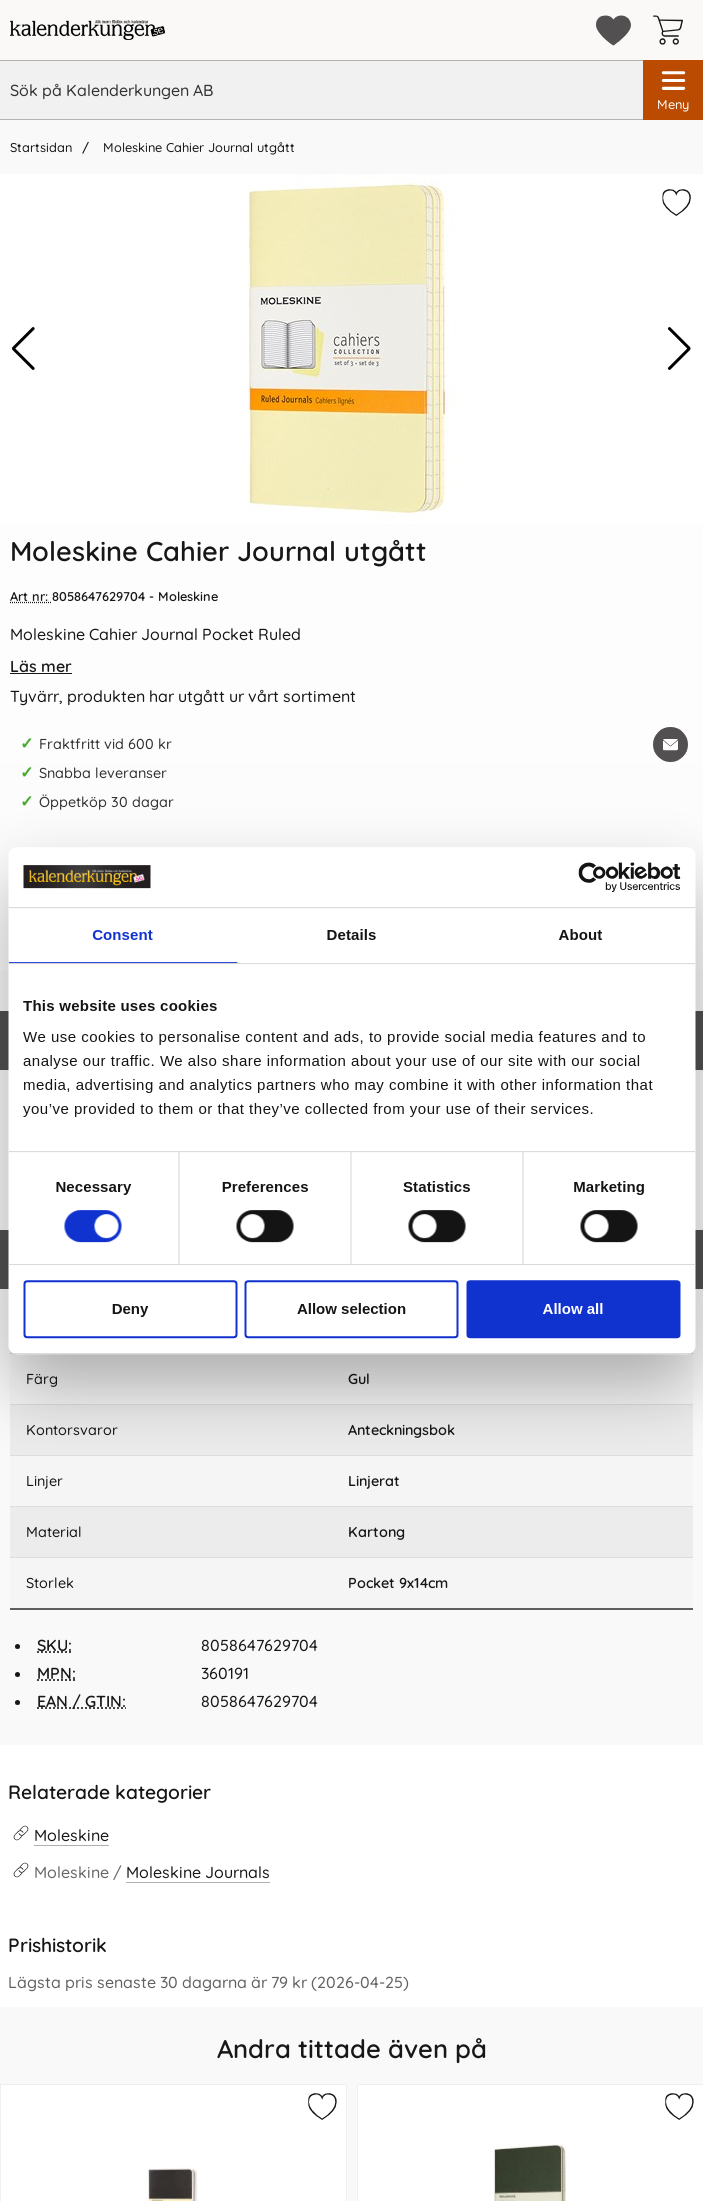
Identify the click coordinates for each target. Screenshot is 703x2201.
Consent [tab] (122, 934)
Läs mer (41, 666)
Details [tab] (352, 934)
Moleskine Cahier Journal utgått (197, 147)
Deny (130, 1308)
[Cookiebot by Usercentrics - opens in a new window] (592, 877)
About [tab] (581, 934)
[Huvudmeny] (673, 90)
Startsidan (41, 147)
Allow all (573, 1308)
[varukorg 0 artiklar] (673, 30)
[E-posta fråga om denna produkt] (670, 744)
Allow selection (351, 1308)
